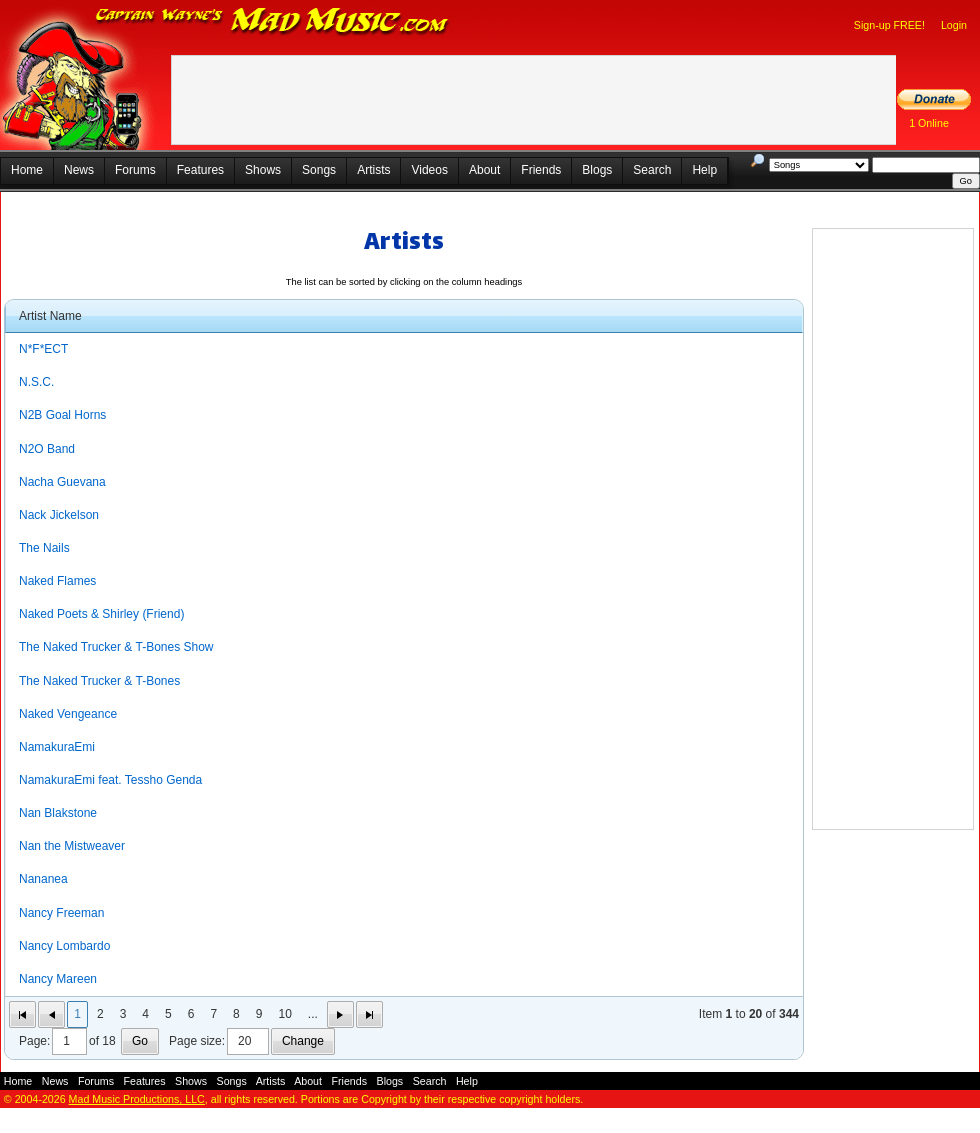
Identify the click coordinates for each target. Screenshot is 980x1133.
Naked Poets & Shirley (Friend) (101, 614)
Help (704, 170)
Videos (429, 170)
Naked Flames (57, 581)
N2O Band (47, 449)
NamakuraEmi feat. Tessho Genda (110, 780)
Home (27, 170)
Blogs (597, 170)
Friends (541, 170)
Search (652, 170)
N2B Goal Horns (62, 415)
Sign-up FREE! (889, 25)
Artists (373, 170)
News (79, 170)
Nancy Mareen (58, 979)
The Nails (44, 548)
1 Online (929, 123)
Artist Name (50, 316)
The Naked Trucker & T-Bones (99, 681)
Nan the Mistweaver (72, 846)
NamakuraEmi (57, 747)
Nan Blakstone (58, 813)
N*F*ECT (43, 349)
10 (284, 1014)
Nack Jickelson (59, 515)
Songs (319, 170)
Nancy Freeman (61, 913)
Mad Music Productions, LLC (137, 1099)
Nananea (43, 879)
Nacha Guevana (62, 482)
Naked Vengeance (68, 714)
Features (200, 170)
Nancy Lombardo (64, 946)
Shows (263, 170)
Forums (135, 170)
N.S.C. (36, 382)
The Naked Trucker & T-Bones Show (116, 647)
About (484, 170)
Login (954, 25)
